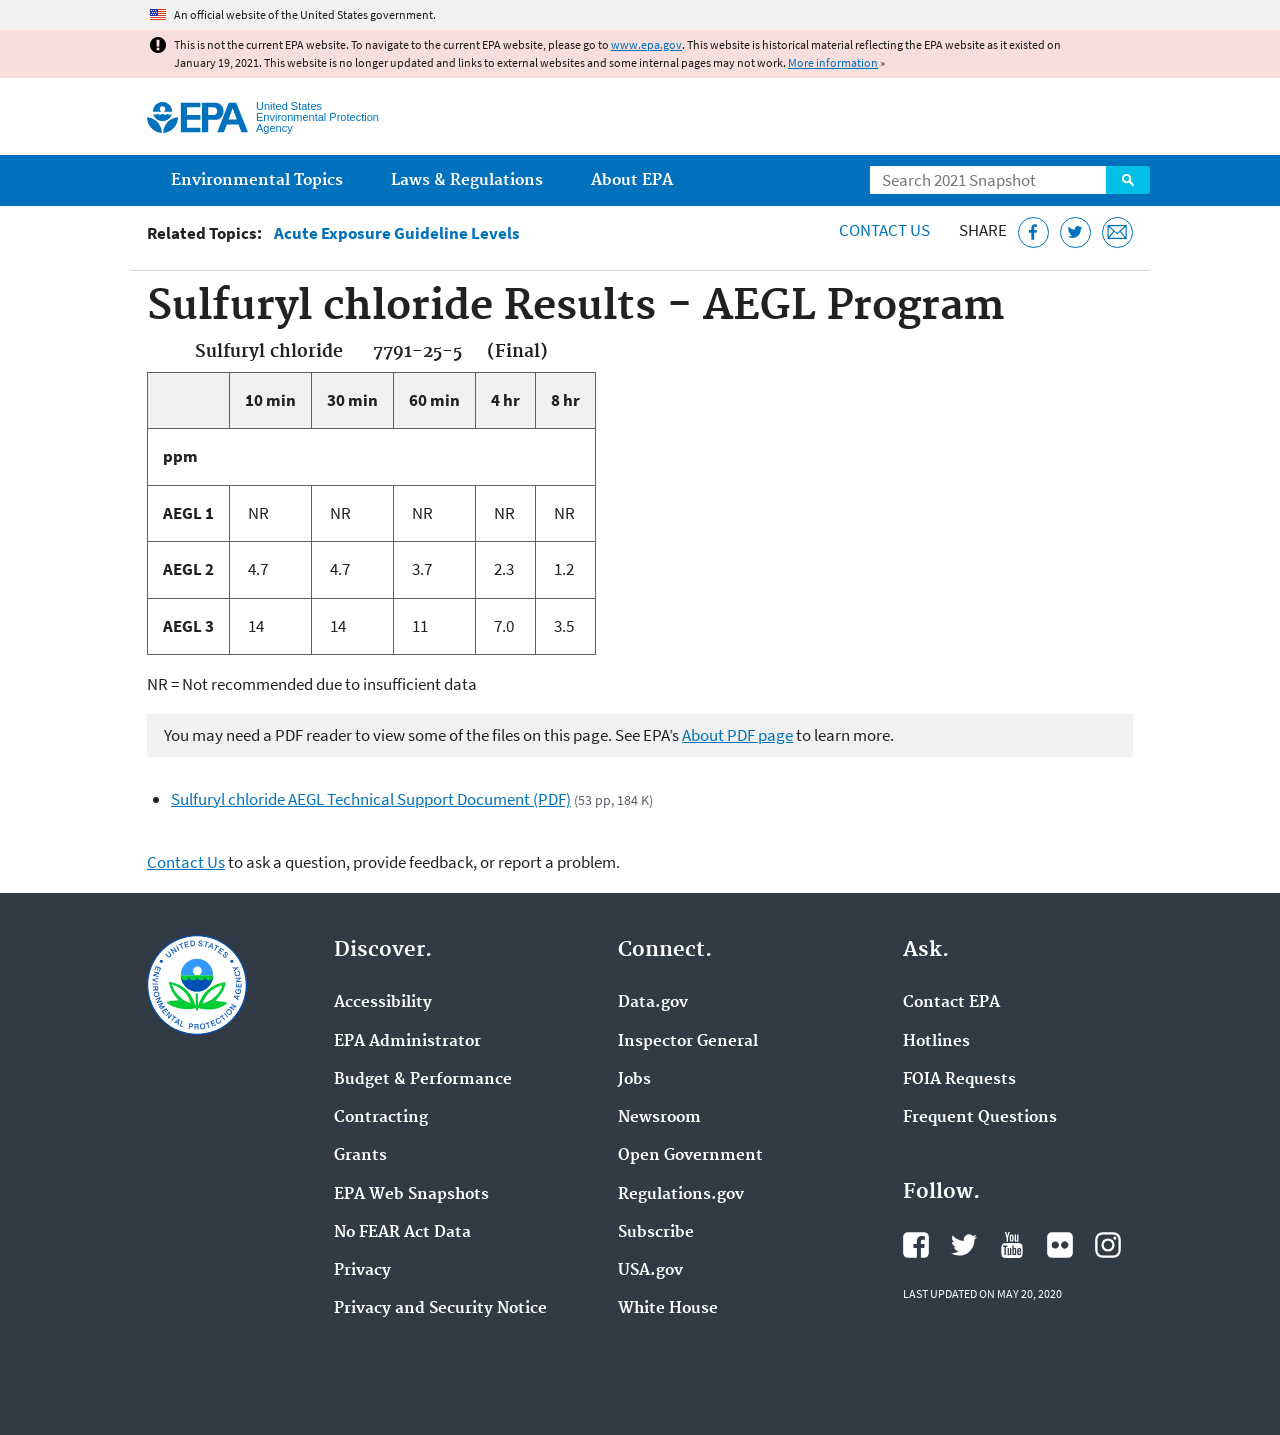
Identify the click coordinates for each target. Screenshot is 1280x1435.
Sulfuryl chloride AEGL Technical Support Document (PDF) (371, 799)
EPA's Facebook (916, 1245)
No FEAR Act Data (402, 1233)
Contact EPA (951, 1003)
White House (668, 1309)
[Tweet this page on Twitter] (1075, 232)
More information (833, 62)
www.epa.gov (646, 44)
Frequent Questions (980, 1118)
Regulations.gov (681, 1195)
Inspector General (688, 1042)
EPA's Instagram (1108, 1245)
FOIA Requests (959, 1080)
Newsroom (659, 1118)
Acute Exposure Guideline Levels (397, 233)
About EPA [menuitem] (632, 180)
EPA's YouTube (1012, 1245)
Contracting (381, 1118)
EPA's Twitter (964, 1245)
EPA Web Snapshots (411, 1195)
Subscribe (656, 1233)
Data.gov (653, 1003)
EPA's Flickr (1060, 1245)
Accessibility (383, 1003)
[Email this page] (1117, 232)
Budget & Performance (423, 1080)
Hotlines (936, 1042)
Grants (360, 1156)
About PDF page (737, 735)
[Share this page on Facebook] (1033, 232)
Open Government (690, 1156)
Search (1128, 180)
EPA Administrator (407, 1042)
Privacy (362, 1271)
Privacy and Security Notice (440, 1309)
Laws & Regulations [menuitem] (467, 180)
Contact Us (884, 230)
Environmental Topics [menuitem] (257, 180)
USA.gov (650, 1271)
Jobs (634, 1080)
